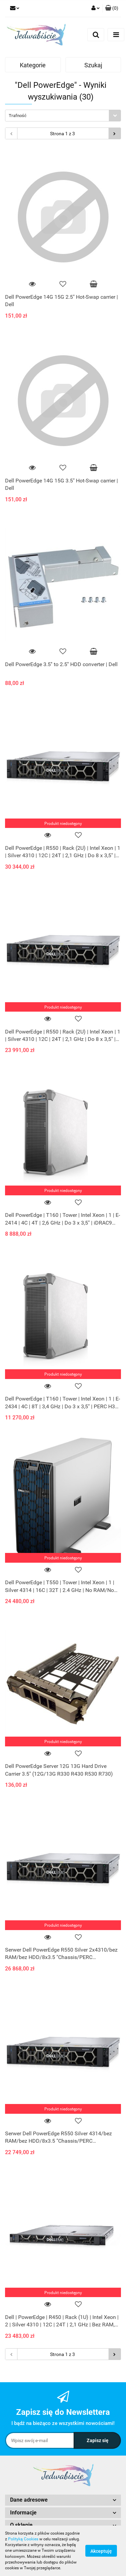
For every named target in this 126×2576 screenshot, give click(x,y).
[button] (111, 8)
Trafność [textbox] (18, 115)
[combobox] (63, 115)
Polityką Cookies (23, 2539)
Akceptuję (101, 2551)
